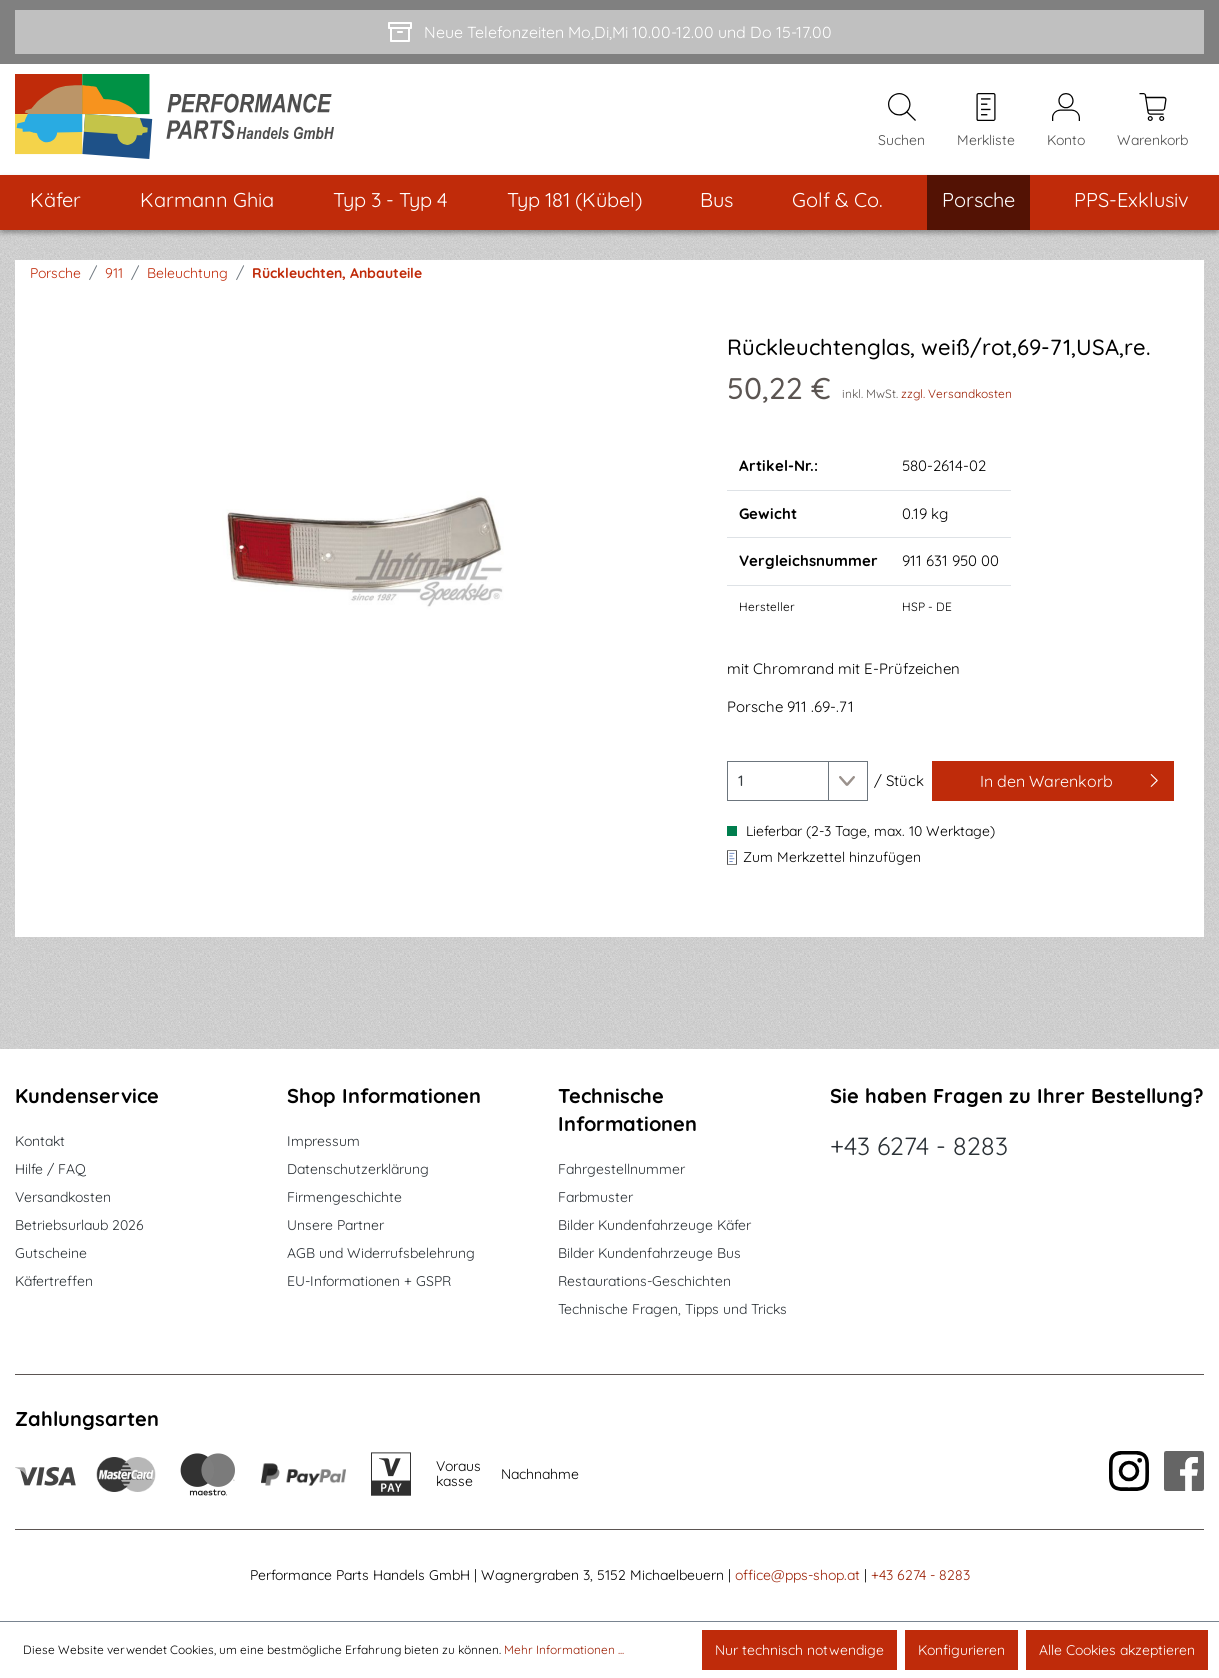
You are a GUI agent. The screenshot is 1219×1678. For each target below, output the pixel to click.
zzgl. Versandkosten (956, 395)
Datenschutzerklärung (358, 1170)
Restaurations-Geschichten (644, 1282)
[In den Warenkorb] (1053, 783)
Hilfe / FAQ (50, 1170)
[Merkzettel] (986, 121)
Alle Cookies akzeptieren (1117, 1650)
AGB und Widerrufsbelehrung (381, 1254)
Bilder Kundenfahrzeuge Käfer (654, 1226)
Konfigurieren (961, 1650)
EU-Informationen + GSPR (369, 1282)
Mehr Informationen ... (564, 1649)
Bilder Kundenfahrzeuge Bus (649, 1254)
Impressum (323, 1142)
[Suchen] (901, 121)
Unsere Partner (335, 1226)
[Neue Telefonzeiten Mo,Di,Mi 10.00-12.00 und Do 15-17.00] (609, 32)
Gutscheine (51, 1254)
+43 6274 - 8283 (919, 1146)
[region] (366, 551)
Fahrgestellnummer (621, 1170)
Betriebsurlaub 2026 (79, 1226)
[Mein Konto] (1066, 121)
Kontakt (40, 1142)
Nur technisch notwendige (799, 1650)
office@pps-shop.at (797, 1576)
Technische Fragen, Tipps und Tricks (672, 1310)
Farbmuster (595, 1198)
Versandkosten (63, 1198)
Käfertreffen (54, 1282)
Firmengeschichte (344, 1198)
